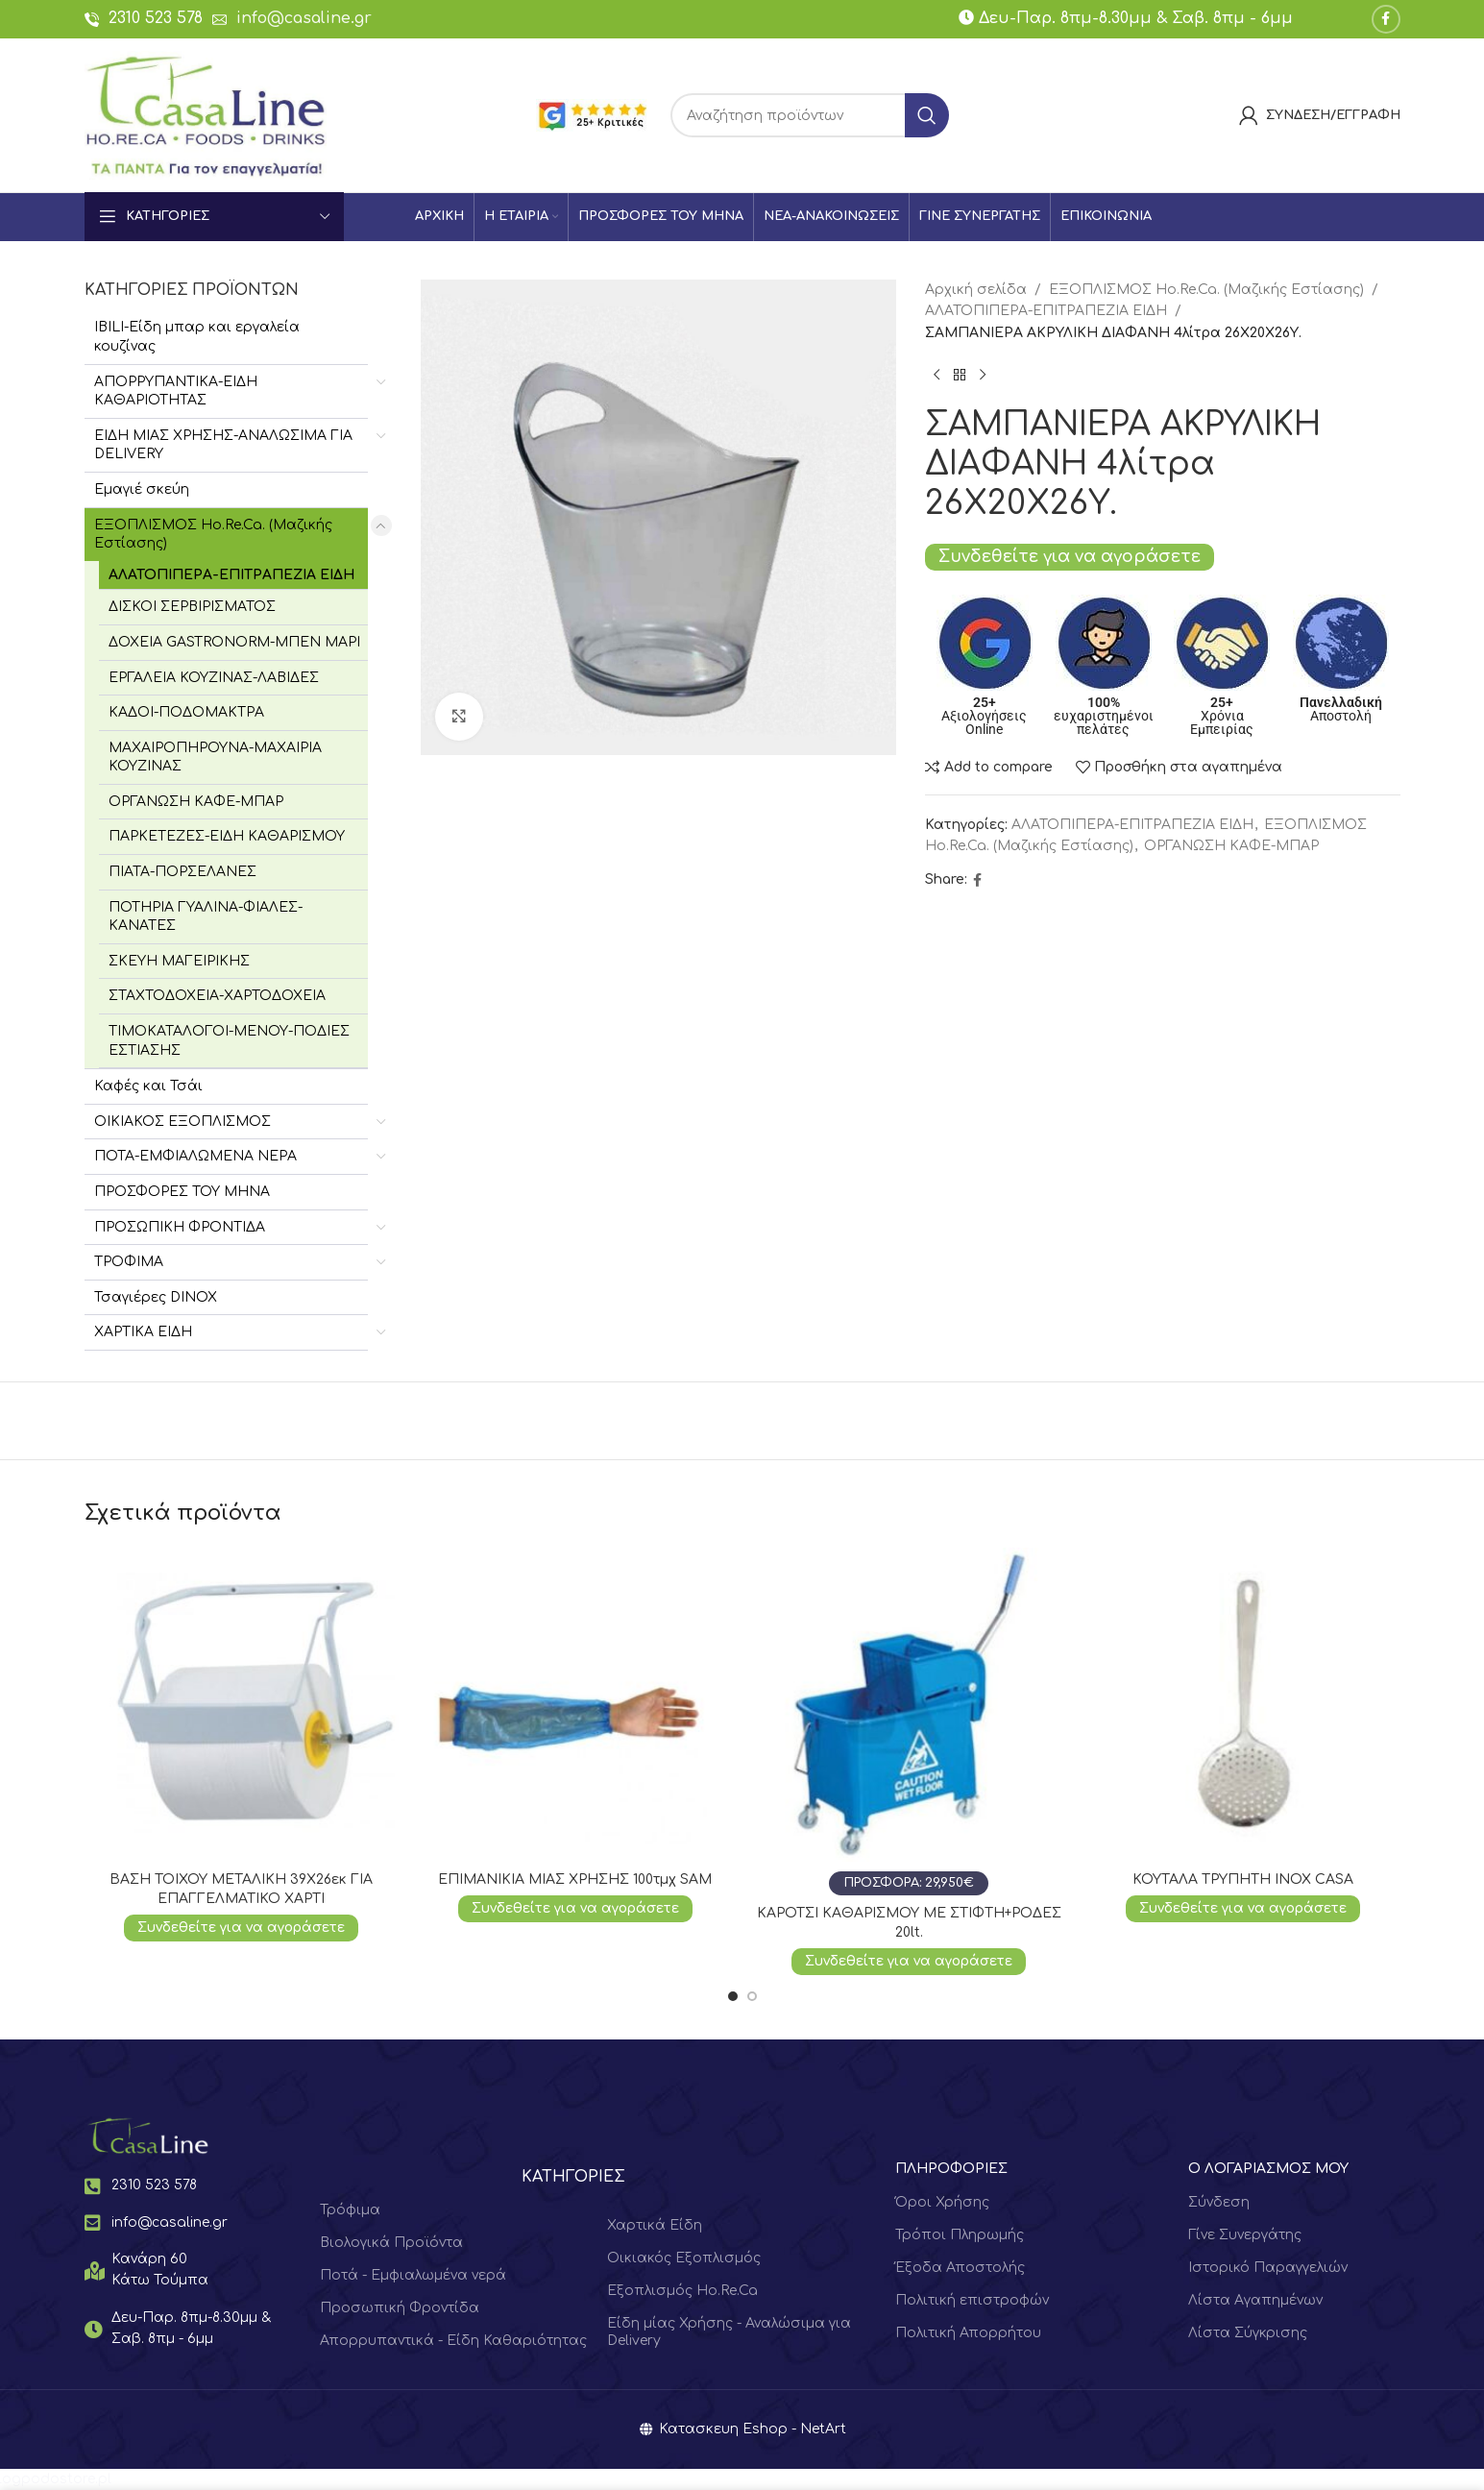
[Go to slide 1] (733, 1996)
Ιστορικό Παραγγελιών (1268, 2267)
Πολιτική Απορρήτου (968, 2333)
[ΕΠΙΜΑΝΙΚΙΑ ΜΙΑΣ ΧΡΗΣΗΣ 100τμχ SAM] (575, 1705)
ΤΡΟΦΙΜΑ (128, 1262)
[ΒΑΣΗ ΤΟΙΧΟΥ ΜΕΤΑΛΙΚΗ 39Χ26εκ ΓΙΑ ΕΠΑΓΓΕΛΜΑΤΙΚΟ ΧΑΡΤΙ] (242, 1705)
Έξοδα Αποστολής (960, 2267)
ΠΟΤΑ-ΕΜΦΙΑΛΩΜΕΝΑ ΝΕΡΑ (195, 1156)
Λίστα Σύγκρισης (1247, 2333)
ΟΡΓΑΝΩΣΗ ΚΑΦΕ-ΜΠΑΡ (196, 801)
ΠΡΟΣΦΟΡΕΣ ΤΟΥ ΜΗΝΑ (182, 1191)
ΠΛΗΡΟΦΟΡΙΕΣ (951, 2168)
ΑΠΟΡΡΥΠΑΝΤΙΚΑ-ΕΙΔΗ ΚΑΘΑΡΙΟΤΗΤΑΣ (175, 391)
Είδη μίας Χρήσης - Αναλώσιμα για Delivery (729, 2332)
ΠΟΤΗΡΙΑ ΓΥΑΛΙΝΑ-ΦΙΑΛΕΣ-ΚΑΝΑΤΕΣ (206, 917)
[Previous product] (936, 374)
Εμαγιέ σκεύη (141, 489)
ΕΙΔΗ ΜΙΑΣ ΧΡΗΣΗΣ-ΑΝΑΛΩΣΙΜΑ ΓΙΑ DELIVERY (223, 445)
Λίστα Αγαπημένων (1255, 2300)
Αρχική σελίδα (976, 289)
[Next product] (982, 374)
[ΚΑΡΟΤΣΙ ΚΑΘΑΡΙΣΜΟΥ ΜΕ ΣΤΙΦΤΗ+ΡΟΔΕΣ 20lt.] (909, 1722)
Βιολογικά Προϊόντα (391, 2242)
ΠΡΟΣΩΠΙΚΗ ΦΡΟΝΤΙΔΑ (179, 1227)
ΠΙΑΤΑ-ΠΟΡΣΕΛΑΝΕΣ (182, 872)
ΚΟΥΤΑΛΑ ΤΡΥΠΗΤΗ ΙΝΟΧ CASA (1242, 1879)
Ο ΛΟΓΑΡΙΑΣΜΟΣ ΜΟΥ (1268, 2168)
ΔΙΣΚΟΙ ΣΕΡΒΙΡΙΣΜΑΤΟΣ (192, 606)
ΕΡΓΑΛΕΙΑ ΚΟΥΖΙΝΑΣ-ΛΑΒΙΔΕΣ (214, 678)
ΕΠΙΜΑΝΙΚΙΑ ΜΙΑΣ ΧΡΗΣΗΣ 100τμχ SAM (575, 1879)
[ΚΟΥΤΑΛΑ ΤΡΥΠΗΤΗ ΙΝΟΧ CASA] (1242, 1705)
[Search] (809, 115)
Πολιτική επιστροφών (972, 2300)
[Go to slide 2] (752, 1996)
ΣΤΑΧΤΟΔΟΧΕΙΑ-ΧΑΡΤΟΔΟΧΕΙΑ (217, 996)
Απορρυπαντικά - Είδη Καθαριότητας (453, 2340)
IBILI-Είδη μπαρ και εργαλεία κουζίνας (197, 337)
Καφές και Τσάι (148, 1086)
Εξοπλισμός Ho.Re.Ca (682, 2290)
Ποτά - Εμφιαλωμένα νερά (413, 2275)
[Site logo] (206, 115)
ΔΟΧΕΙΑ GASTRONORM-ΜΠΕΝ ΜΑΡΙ (234, 642)
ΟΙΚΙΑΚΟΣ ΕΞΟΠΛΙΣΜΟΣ (182, 1121)
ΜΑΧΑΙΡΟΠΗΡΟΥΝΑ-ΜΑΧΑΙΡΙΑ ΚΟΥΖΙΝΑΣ (215, 757)
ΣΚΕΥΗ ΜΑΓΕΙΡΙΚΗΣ (179, 961)
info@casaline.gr (304, 18)
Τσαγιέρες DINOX (155, 1297)
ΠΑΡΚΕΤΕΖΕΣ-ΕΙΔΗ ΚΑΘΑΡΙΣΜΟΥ (227, 836)
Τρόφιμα (350, 2210)
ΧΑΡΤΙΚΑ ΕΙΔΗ (143, 1332)
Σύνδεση (1219, 2202)
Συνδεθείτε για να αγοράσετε (1069, 557)
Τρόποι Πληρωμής (959, 2235)
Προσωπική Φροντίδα (399, 2308)
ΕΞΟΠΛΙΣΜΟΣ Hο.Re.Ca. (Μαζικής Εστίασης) (213, 534)
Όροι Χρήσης (942, 2202)
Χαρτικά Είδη (654, 2225)
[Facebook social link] (1386, 19)
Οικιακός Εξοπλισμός (684, 2258)
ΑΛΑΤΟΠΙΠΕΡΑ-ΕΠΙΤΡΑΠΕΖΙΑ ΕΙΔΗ (231, 575)
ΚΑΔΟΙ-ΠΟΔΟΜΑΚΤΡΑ (186, 712)
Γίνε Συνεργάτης (1245, 2235)
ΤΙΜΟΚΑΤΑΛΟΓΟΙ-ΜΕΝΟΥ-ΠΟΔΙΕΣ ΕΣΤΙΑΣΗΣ (229, 1041)
